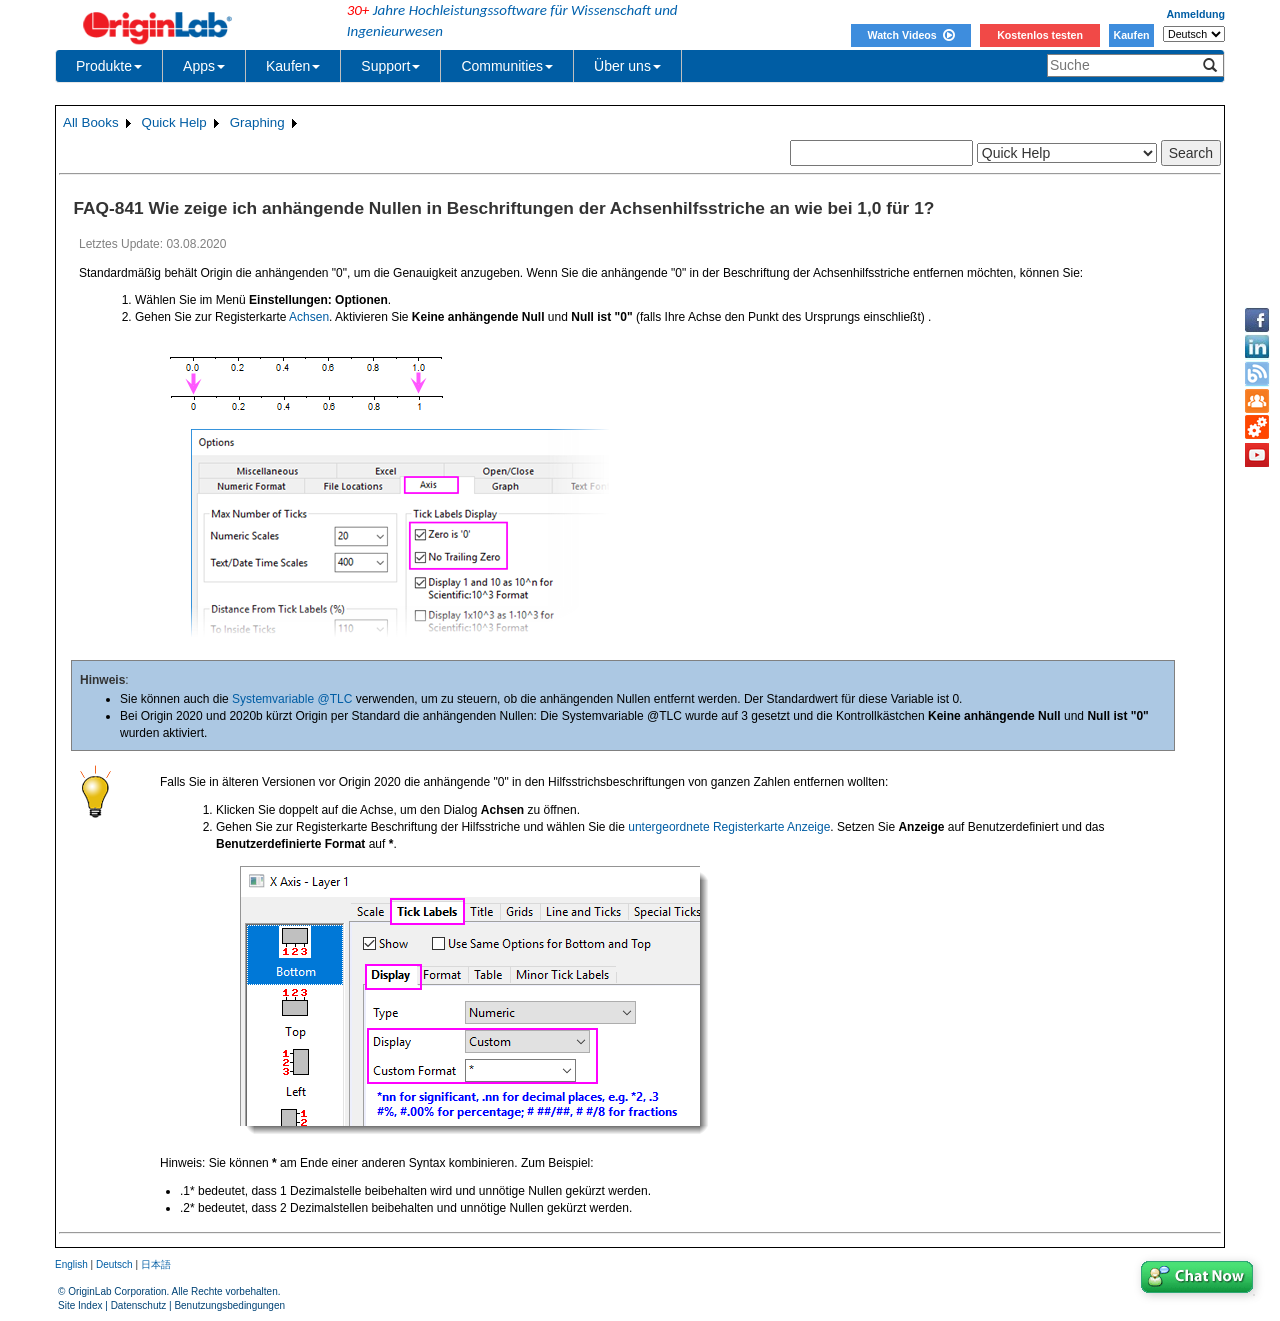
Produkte (109, 66)
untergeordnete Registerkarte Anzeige (729, 827)
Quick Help (174, 122)
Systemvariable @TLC (292, 699)
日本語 (156, 1264)
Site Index (80, 1305)
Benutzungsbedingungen (229, 1305)
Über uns (627, 66)
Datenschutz (139, 1305)
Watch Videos (910, 35)
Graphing (257, 122)
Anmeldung (1195, 14)
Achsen (309, 317)
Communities (507, 66)
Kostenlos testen (1040, 35)
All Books (91, 122)
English (71, 1264)
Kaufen (1131, 35)
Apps (204, 66)
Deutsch (114, 1264)
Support (390, 66)
